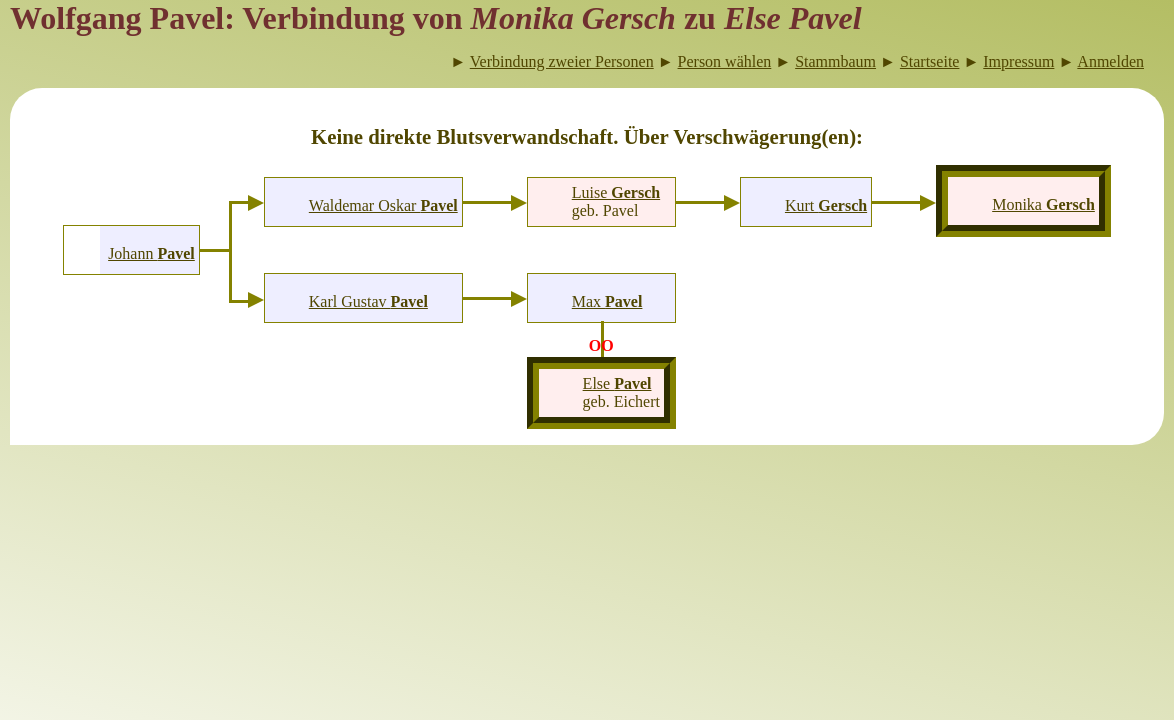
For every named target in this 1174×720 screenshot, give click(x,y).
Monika (1043, 204)
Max (607, 301)
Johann (151, 253)
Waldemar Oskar (383, 205)
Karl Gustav (368, 301)
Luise (616, 192)
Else (617, 383)
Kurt (826, 205)
